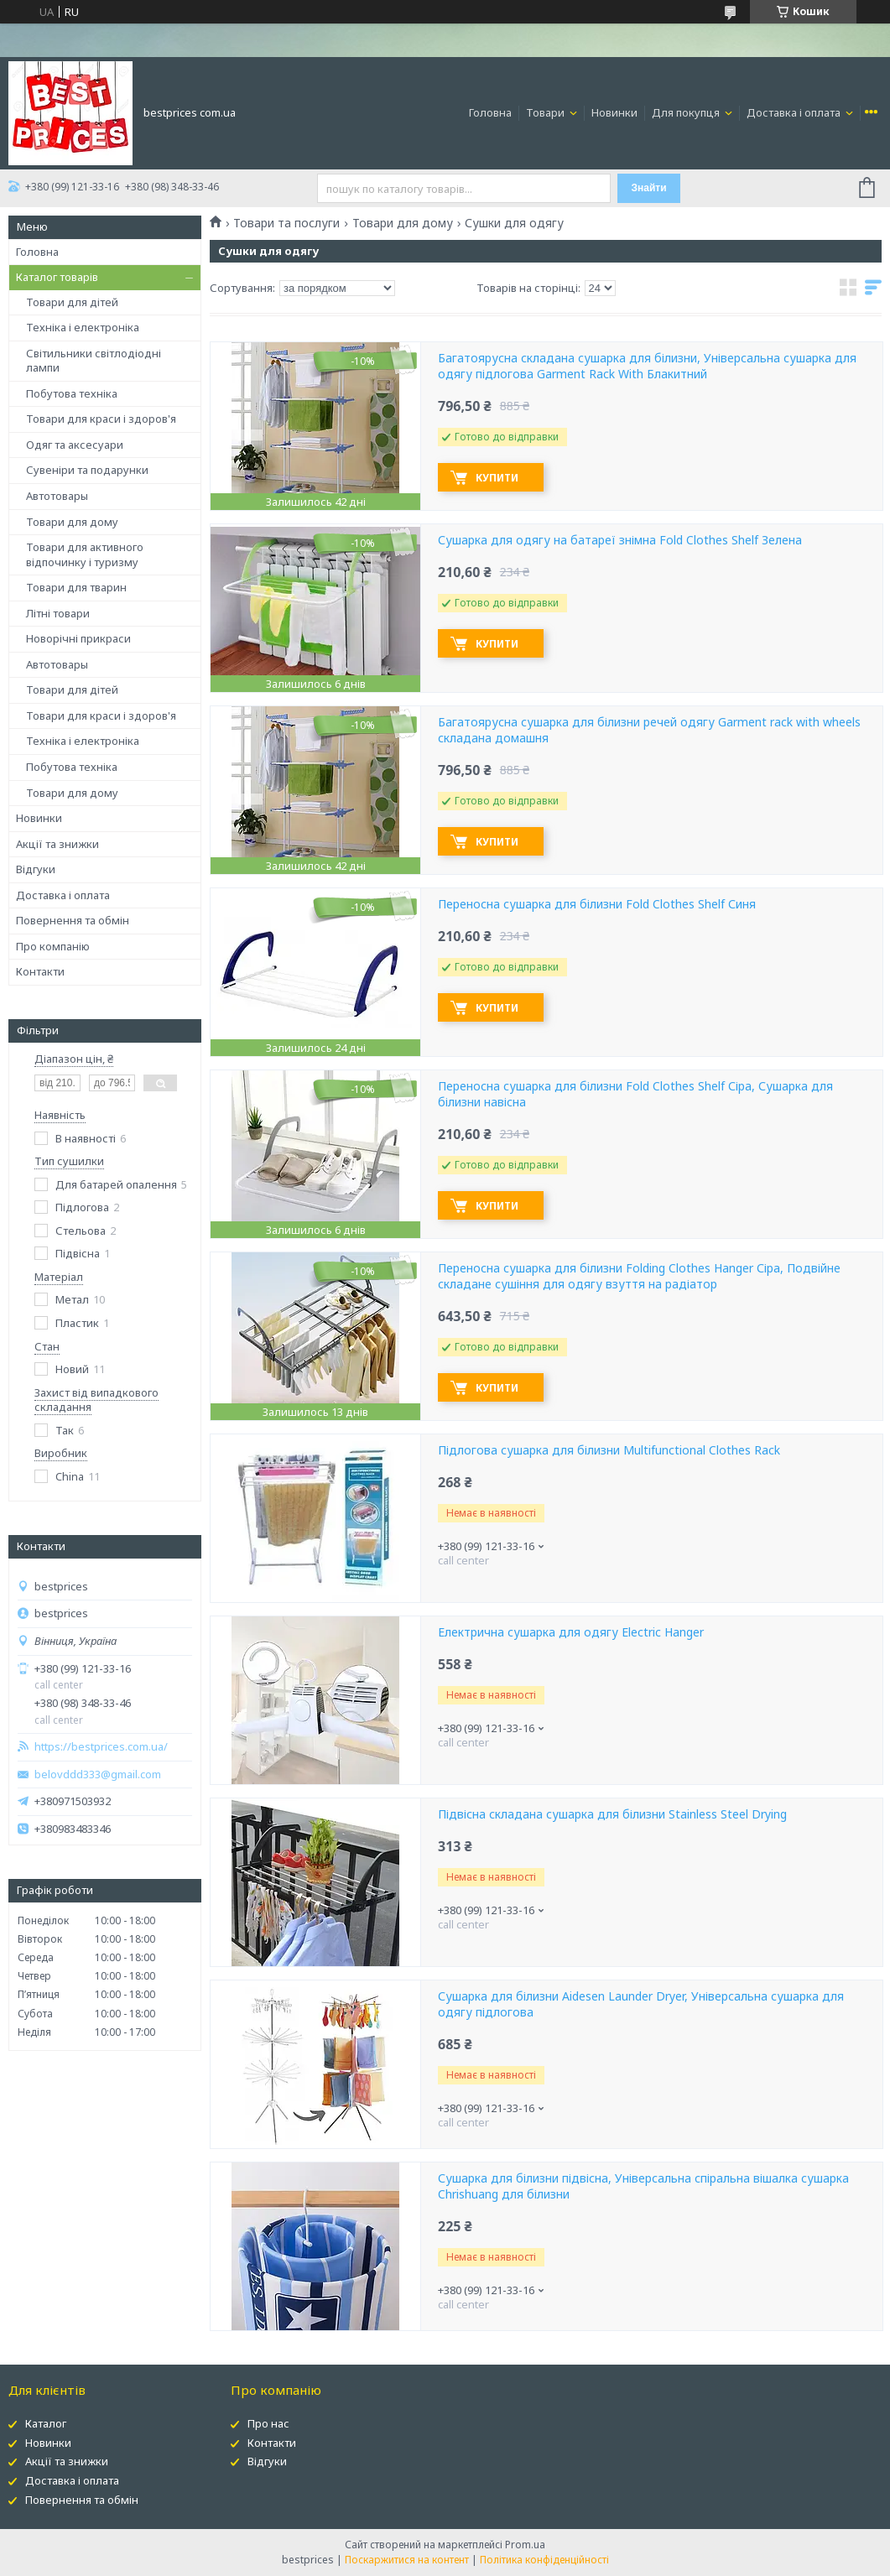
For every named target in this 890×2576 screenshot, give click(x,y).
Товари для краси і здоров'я (101, 418)
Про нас (268, 2423)
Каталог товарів (57, 276)
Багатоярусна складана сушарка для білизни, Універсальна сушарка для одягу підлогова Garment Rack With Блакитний (647, 366)
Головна (490, 112)
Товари (546, 112)
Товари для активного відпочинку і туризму (84, 554)
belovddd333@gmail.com (97, 1774)
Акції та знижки (57, 843)
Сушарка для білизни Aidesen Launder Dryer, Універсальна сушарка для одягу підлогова (641, 2004)
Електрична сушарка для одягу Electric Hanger (571, 1632)
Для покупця (687, 112)
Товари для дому (72, 521)
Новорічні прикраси (78, 638)
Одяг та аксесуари (74, 444)
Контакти (40, 971)
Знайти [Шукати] (649, 188)
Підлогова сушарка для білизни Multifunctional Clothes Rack (609, 1450)
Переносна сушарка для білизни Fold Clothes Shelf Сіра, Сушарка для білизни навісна (635, 1094)
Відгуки (35, 869)
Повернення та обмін (72, 920)
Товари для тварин (76, 587)
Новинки (614, 112)
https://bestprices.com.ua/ (101, 1747)
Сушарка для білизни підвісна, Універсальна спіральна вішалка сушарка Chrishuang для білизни (643, 2186)
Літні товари (58, 613)
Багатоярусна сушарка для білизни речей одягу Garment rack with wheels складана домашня (649, 730)
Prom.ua (525, 2544)
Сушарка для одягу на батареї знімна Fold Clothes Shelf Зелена (620, 540)
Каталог (45, 2423)
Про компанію (53, 946)
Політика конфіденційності (544, 2560)
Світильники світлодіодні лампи (93, 361)
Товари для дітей (72, 302)
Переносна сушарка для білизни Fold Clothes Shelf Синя (597, 904)
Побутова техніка (71, 393)
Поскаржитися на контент (407, 2560)
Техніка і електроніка (82, 327)
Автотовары (57, 495)
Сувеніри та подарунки (87, 469)
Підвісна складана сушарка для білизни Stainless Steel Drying (612, 1814)
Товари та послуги (286, 223)
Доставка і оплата (795, 112)
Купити (497, 478)
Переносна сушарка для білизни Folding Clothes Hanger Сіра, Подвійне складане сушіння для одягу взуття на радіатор (639, 1276)
